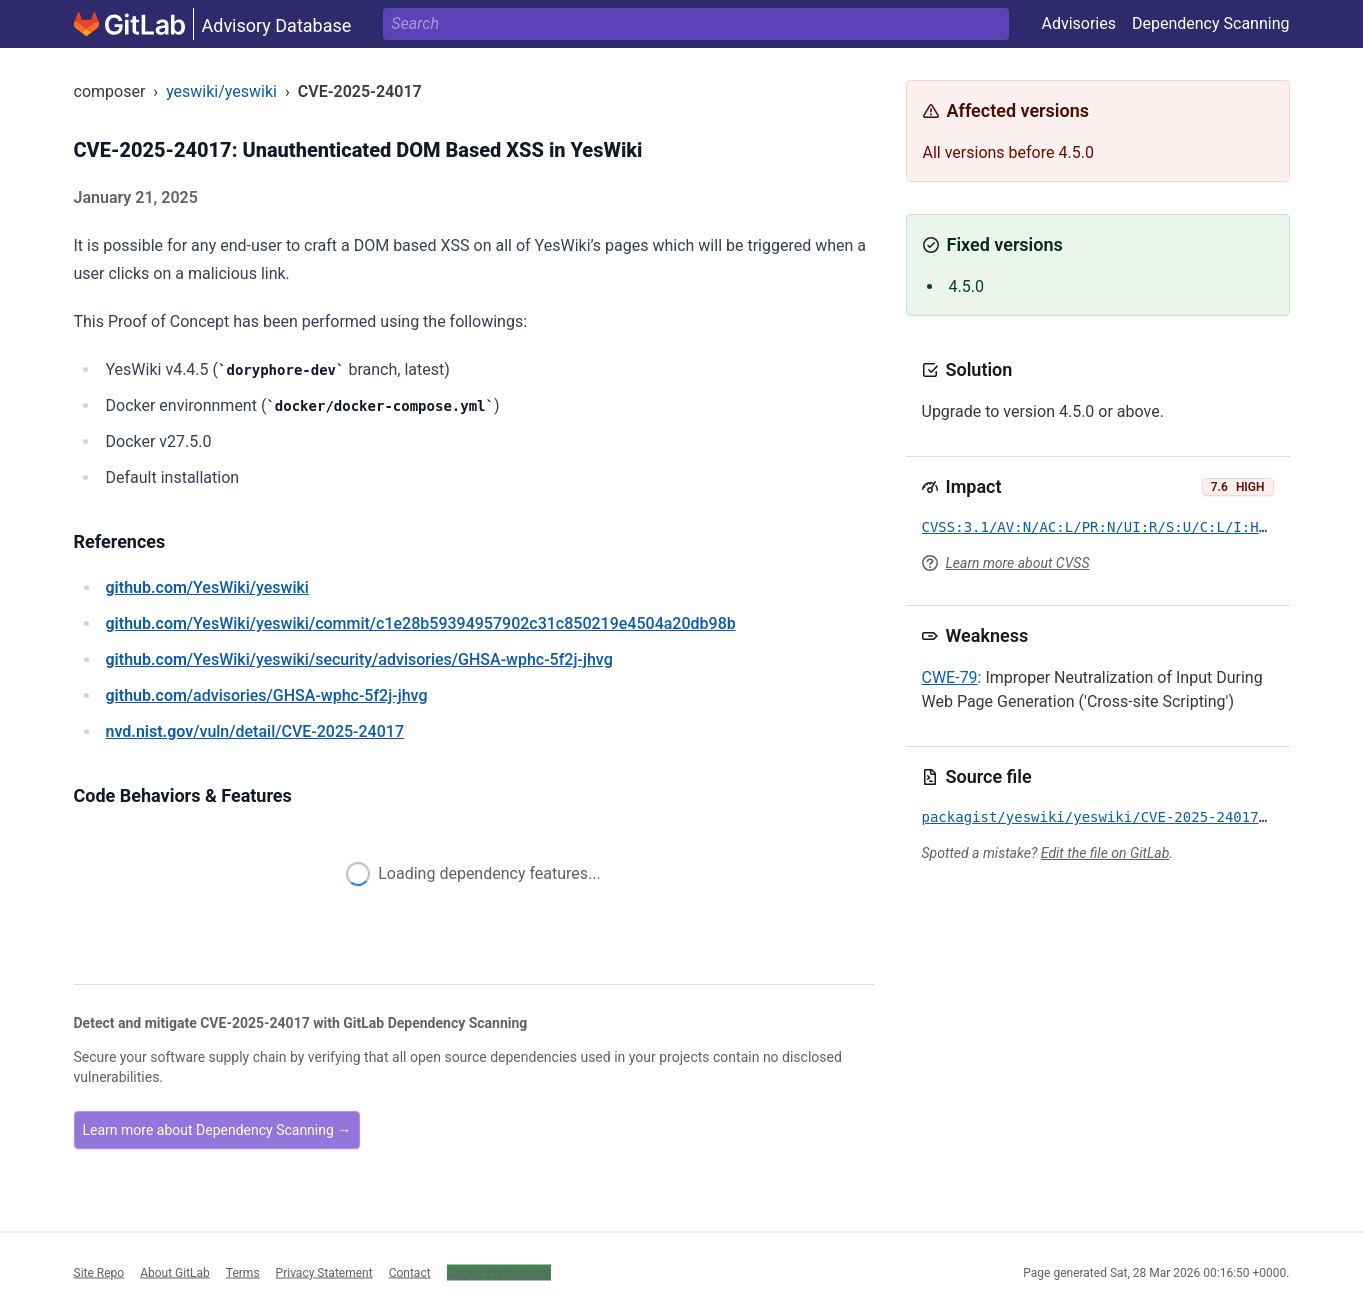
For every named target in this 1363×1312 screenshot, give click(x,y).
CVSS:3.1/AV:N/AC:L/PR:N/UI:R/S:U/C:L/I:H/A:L (1107, 527)
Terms (243, 1272)
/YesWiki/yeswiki (207, 587)
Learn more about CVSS (1018, 563)
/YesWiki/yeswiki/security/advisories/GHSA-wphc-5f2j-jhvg (359, 659)
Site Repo (99, 1272)
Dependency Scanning (1211, 23)
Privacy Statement (324, 1272)
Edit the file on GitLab (1105, 853)
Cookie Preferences (499, 1272)
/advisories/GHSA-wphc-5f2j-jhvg (267, 695)
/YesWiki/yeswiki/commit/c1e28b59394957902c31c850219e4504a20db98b (421, 623)
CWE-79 (950, 677)
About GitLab (175, 1272)
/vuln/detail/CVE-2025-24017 (255, 731)
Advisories (1078, 23)
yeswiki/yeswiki (221, 91)
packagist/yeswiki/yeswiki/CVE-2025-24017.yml (1107, 817)
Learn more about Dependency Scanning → (217, 1130)
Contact (410, 1272)
